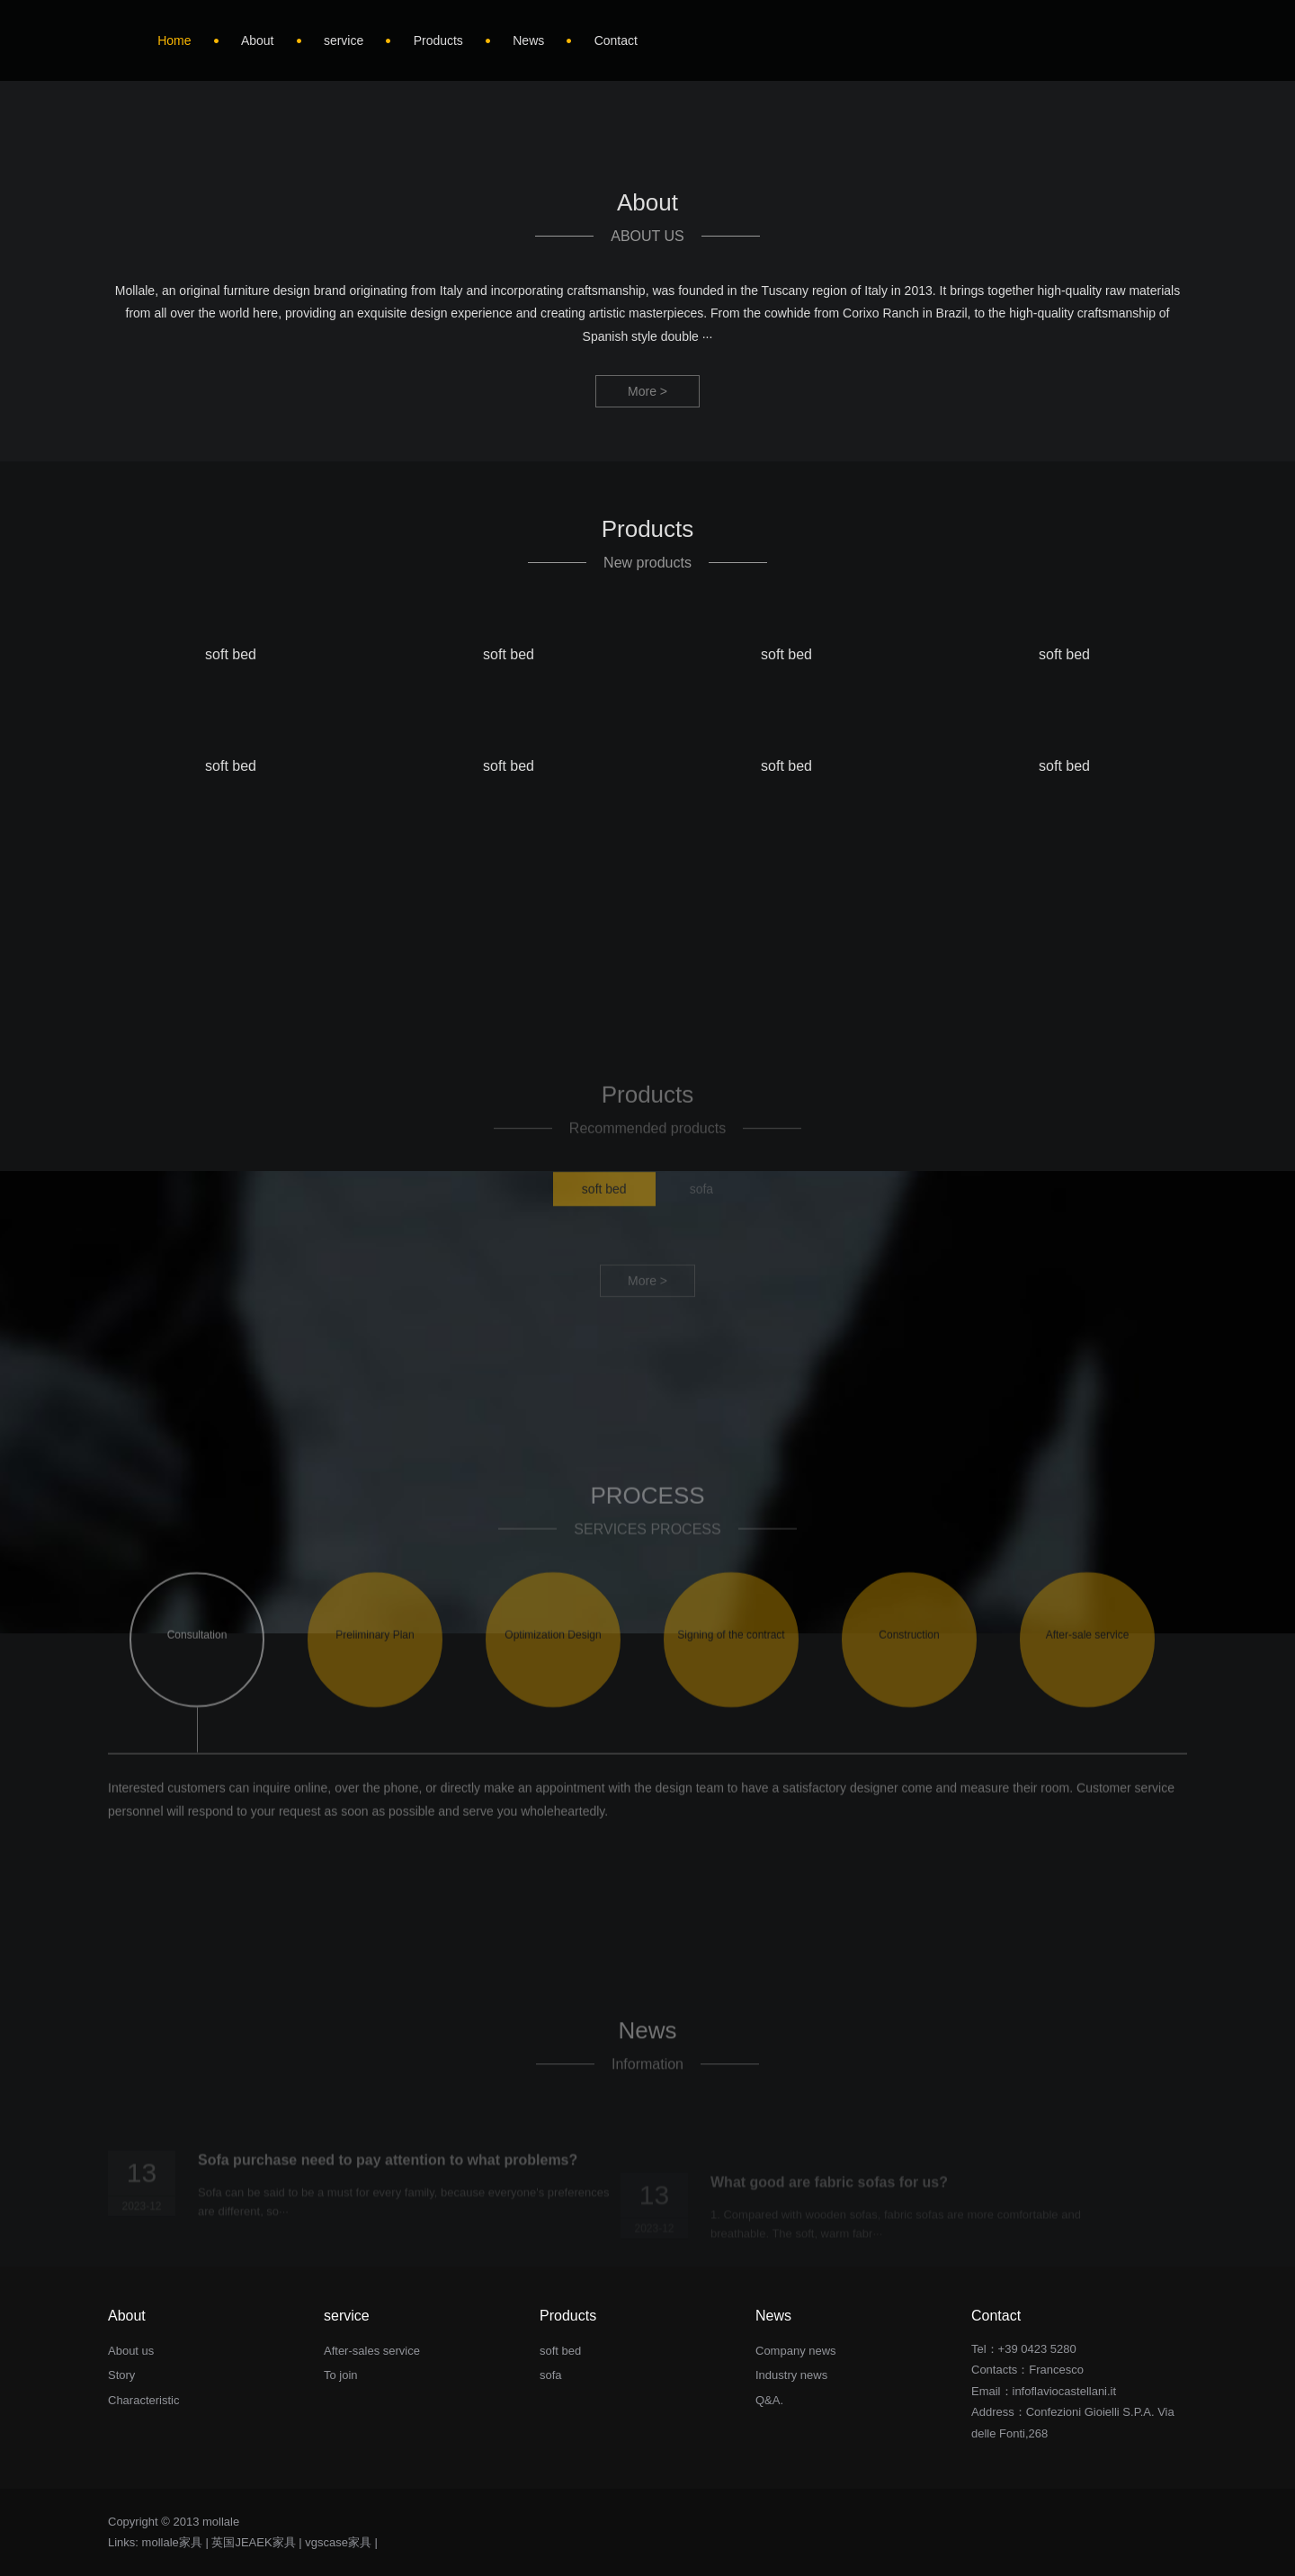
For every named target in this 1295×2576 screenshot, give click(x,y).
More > (647, 391)
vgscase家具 (338, 2542)
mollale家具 (172, 2542)
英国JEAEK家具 (253, 2542)
